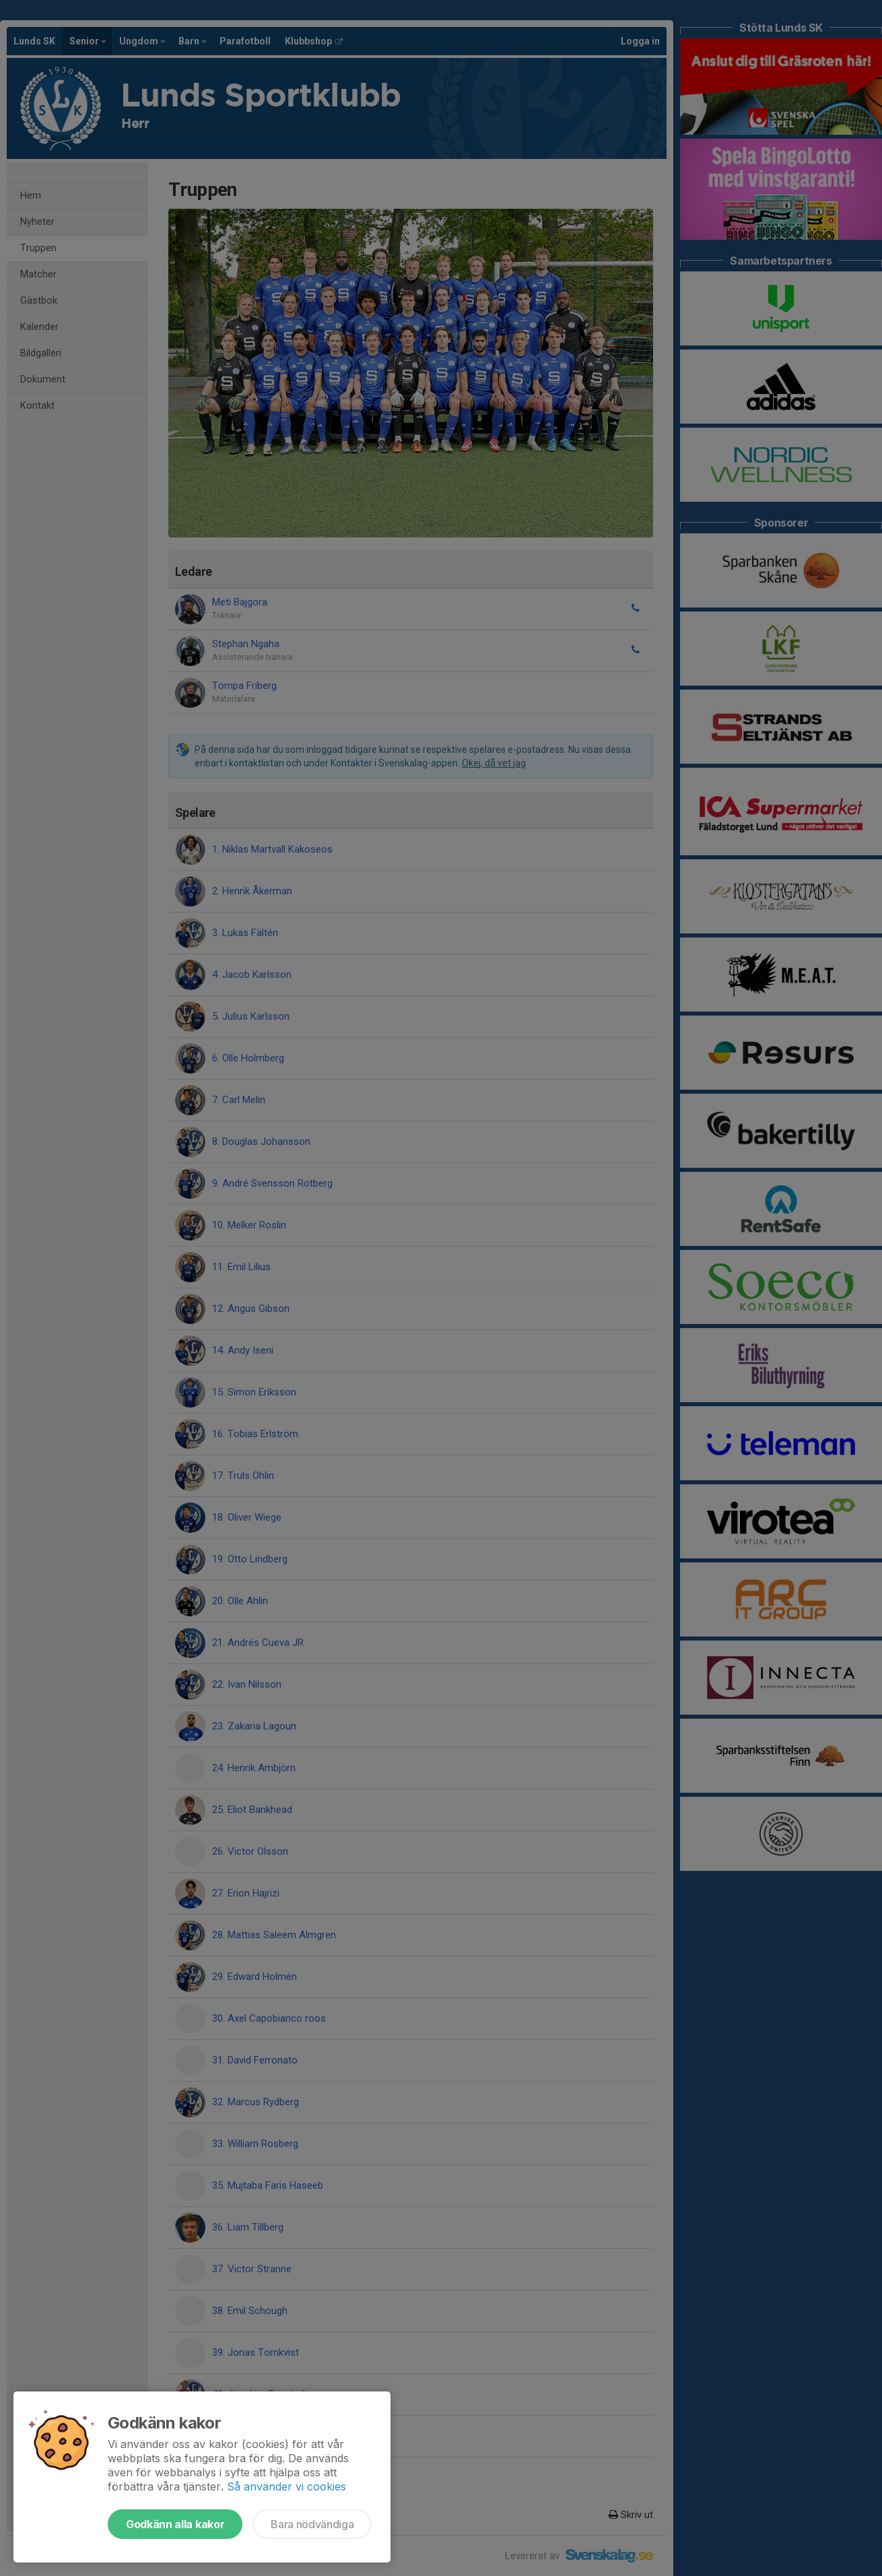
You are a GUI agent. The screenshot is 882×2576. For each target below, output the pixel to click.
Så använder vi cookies (286, 2486)
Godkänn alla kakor (175, 2524)
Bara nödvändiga (312, 2524)
